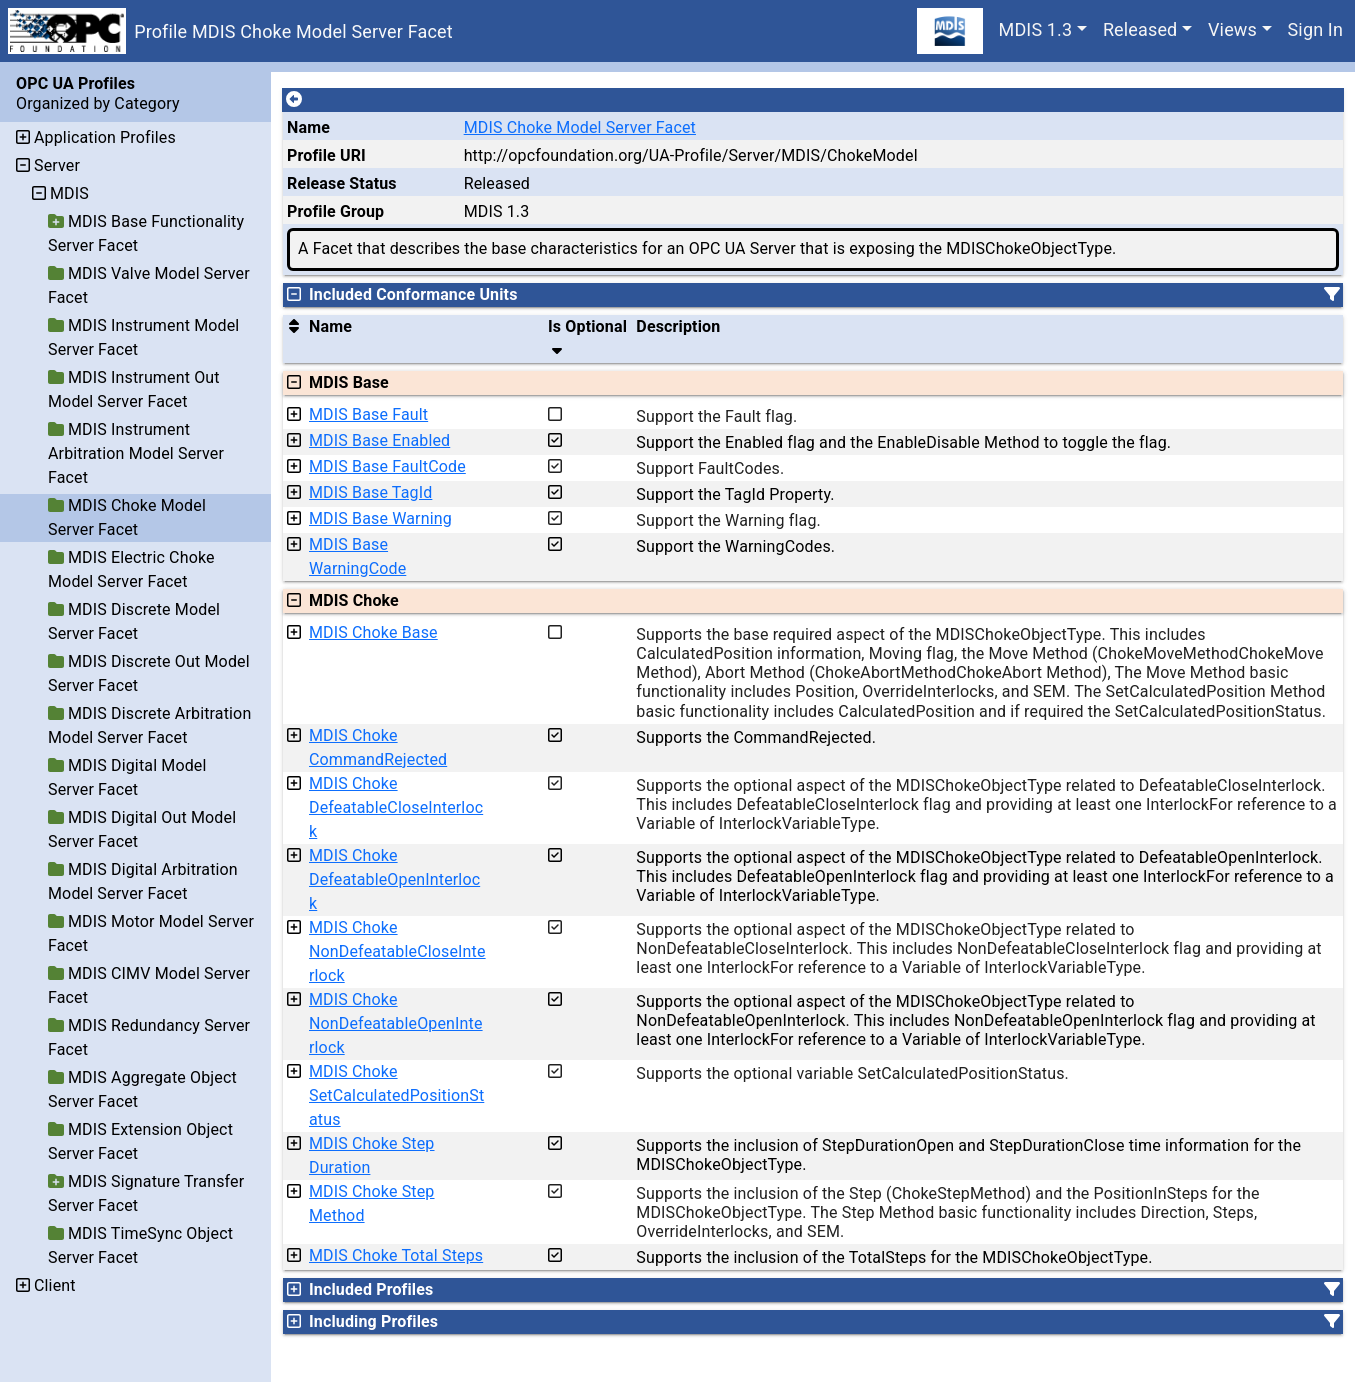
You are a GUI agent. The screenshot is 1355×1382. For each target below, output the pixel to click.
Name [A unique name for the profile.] (308, 127)
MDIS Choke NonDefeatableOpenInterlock (396, 1023)
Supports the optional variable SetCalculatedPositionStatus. (852, 1073)
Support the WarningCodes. (735, 546)
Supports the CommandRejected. (756, 737)
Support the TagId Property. (735, 494)
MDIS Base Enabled (379, 440)
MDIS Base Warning (380, 518)
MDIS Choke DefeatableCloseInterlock (396, 807)
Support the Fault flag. (716, 416)
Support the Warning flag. (728, 520)
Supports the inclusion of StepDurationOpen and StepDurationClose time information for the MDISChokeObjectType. (968, 1155)
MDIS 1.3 (1036, 29)
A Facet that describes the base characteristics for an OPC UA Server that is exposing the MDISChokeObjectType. (707, 248)
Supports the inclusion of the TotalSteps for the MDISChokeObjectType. (894, 1257)
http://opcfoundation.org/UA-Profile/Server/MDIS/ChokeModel (691, 155)
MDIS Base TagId (370, 492)
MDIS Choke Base (373, 632)
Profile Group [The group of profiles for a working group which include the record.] (335, 211)
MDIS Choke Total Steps (396, 1255)
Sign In (1315, 29)
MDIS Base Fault (368, 414)
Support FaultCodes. (710, 468)
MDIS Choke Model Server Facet (580, 127)
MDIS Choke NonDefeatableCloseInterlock (397, 951)
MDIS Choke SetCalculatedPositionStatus (396, 1095)
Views (1232, 29)
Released (1140, 29)
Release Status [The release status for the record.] (342, 183)
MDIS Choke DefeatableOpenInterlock (394, 879)
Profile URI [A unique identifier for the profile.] (326, 155)
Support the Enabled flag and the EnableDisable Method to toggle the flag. (903, 442)
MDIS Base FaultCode (387, 466)
